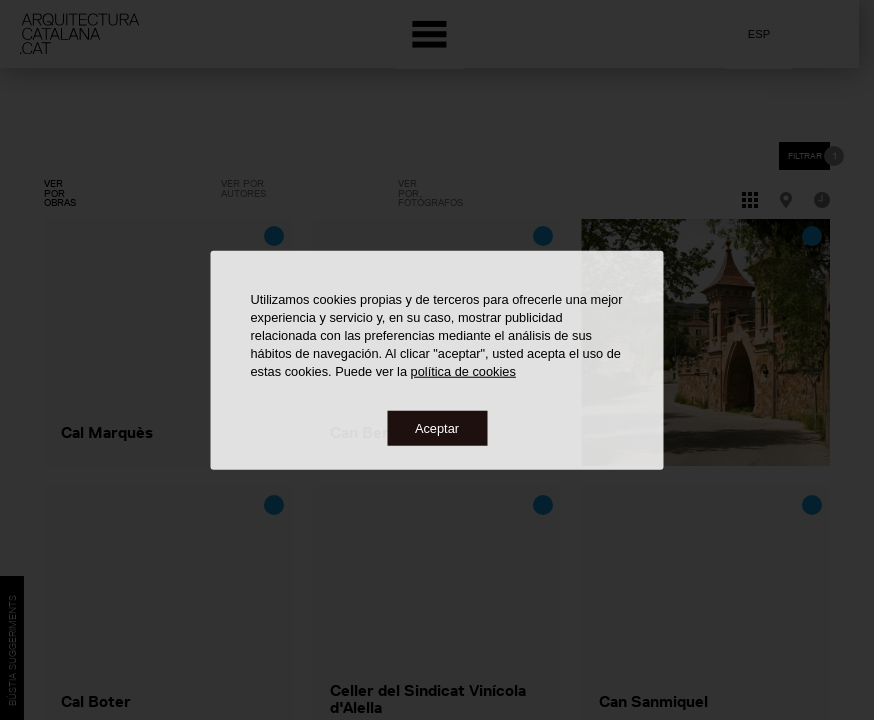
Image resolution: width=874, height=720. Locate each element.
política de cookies (463, 370)
